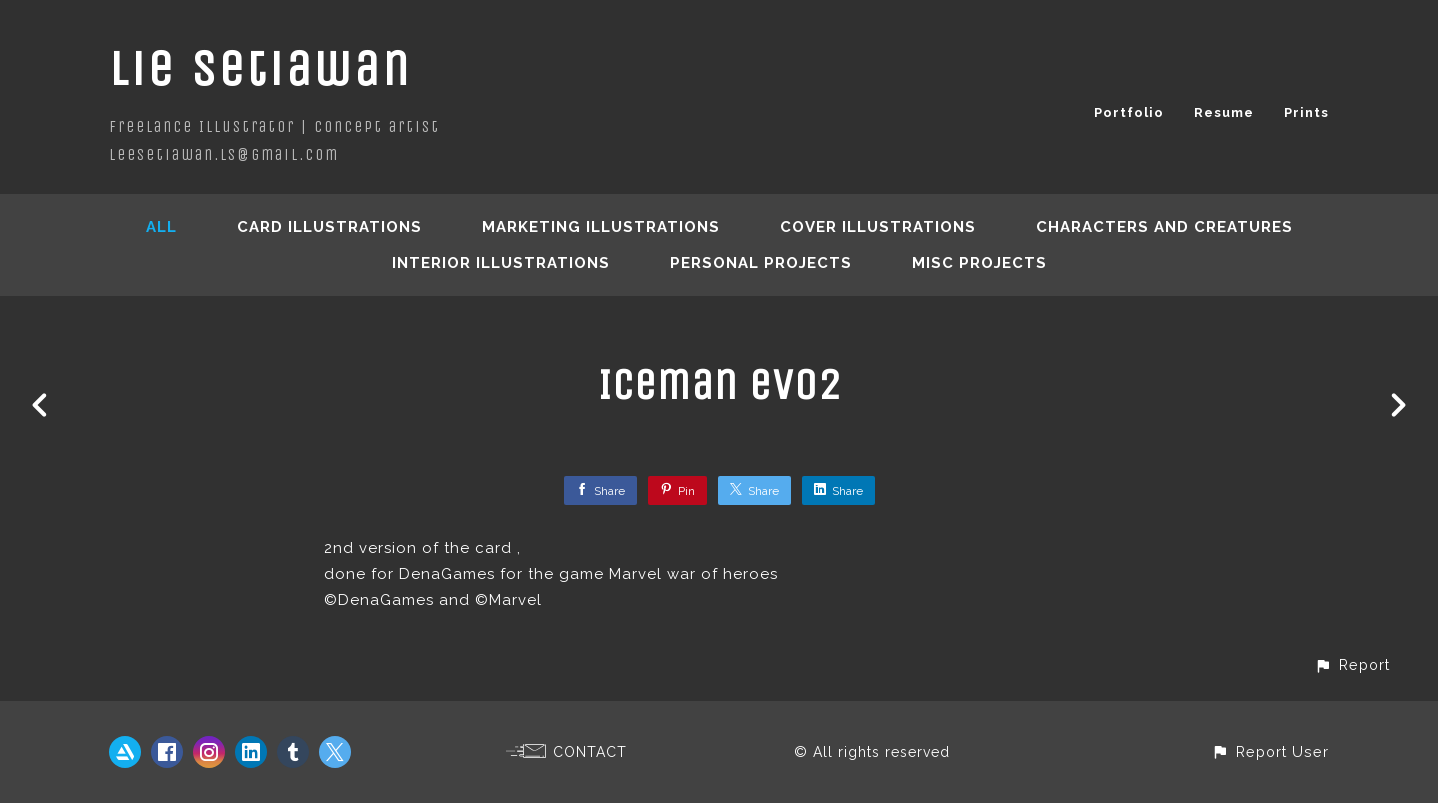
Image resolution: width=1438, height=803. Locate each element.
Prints (1306, 112)
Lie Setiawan (260, 68)
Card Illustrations (329, 227)
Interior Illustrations (501, 263)
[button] (1352, 664)
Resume (1224, 112)
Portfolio (1129, 112)
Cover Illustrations (878, 227)
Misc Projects (979, 263)
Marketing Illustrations (601, 227)
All (161, 227)
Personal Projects (761, 263)
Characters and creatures (1164, 227)
